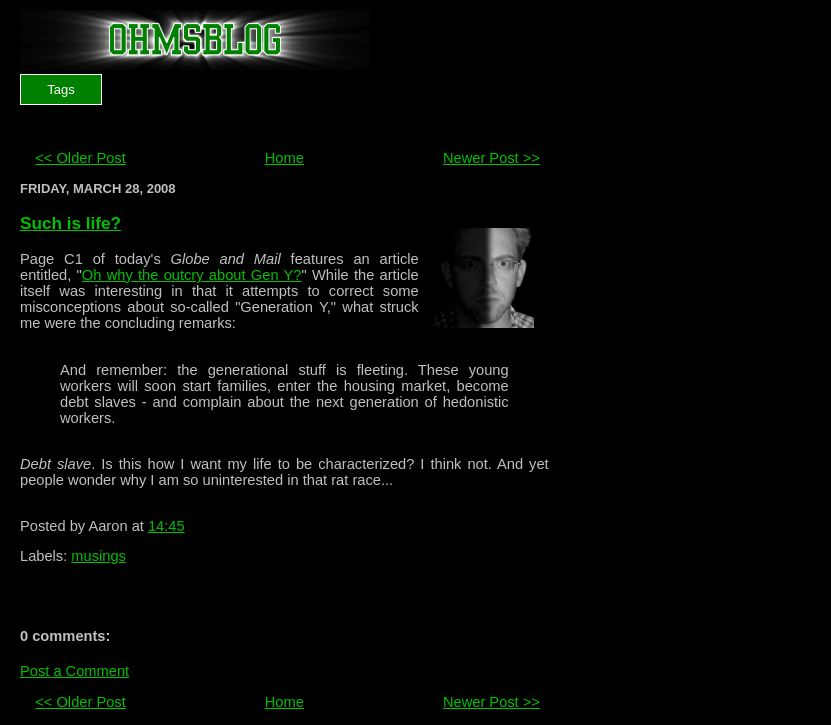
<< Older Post (80, 158)
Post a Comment (74, 671)
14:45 (166, 526)
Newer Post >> (491, 158)
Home (284, 158)
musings (98, 556)
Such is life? (70, 223)
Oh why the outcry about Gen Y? (192, 275)
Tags (60, 89)
